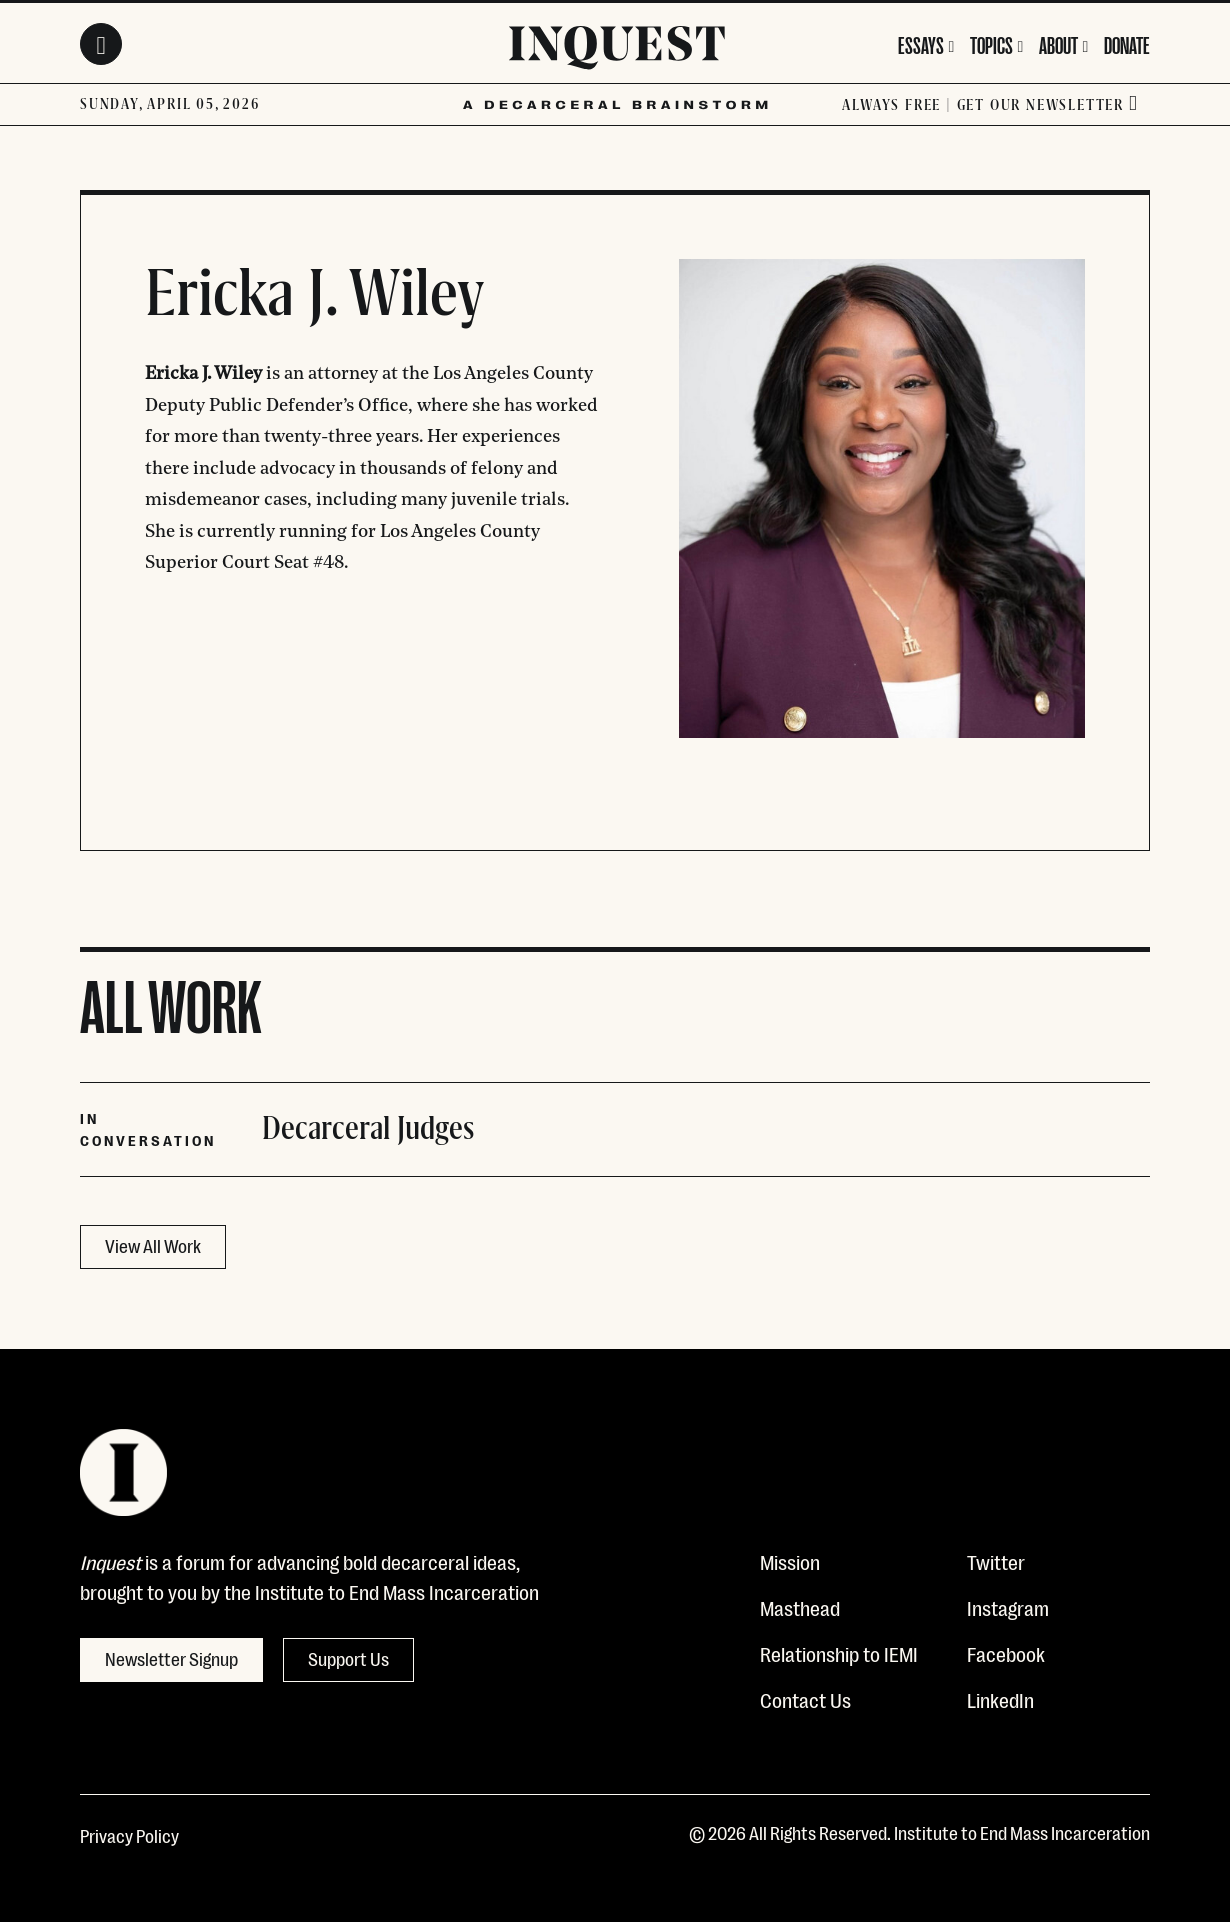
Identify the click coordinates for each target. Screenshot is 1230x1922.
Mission (790, 1561)
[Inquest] (617, 51)
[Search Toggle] (101, 44)
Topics (991, 43)
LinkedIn (1000, 1699)
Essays (921, 43)
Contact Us (805, 1699)
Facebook (1006, 1653)
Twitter (996, 1561)
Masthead (800, 1607)
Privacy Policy (129, 1835)
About (1058, 43)
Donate (1127, 43)
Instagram (1008, 1607)
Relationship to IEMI (839, 1653)
